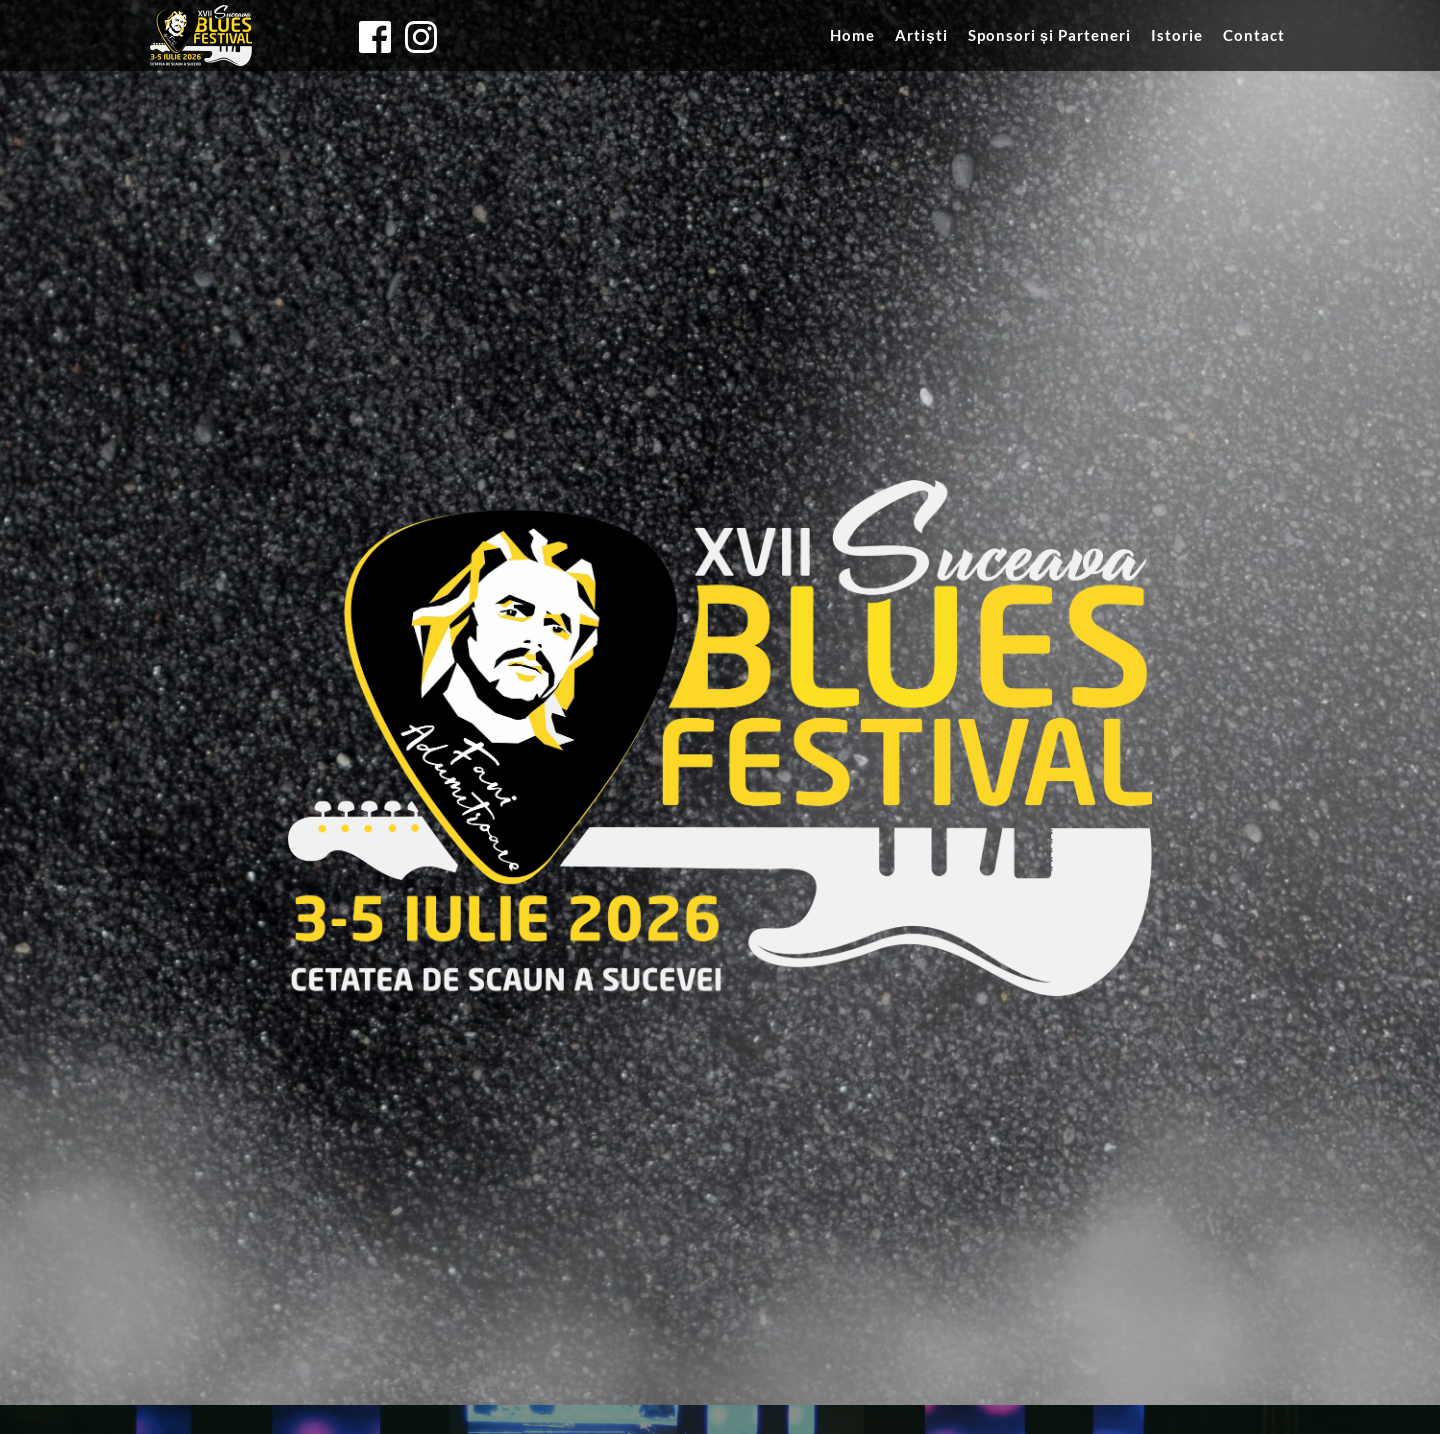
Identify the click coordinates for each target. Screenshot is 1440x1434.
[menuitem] (852, 35)
